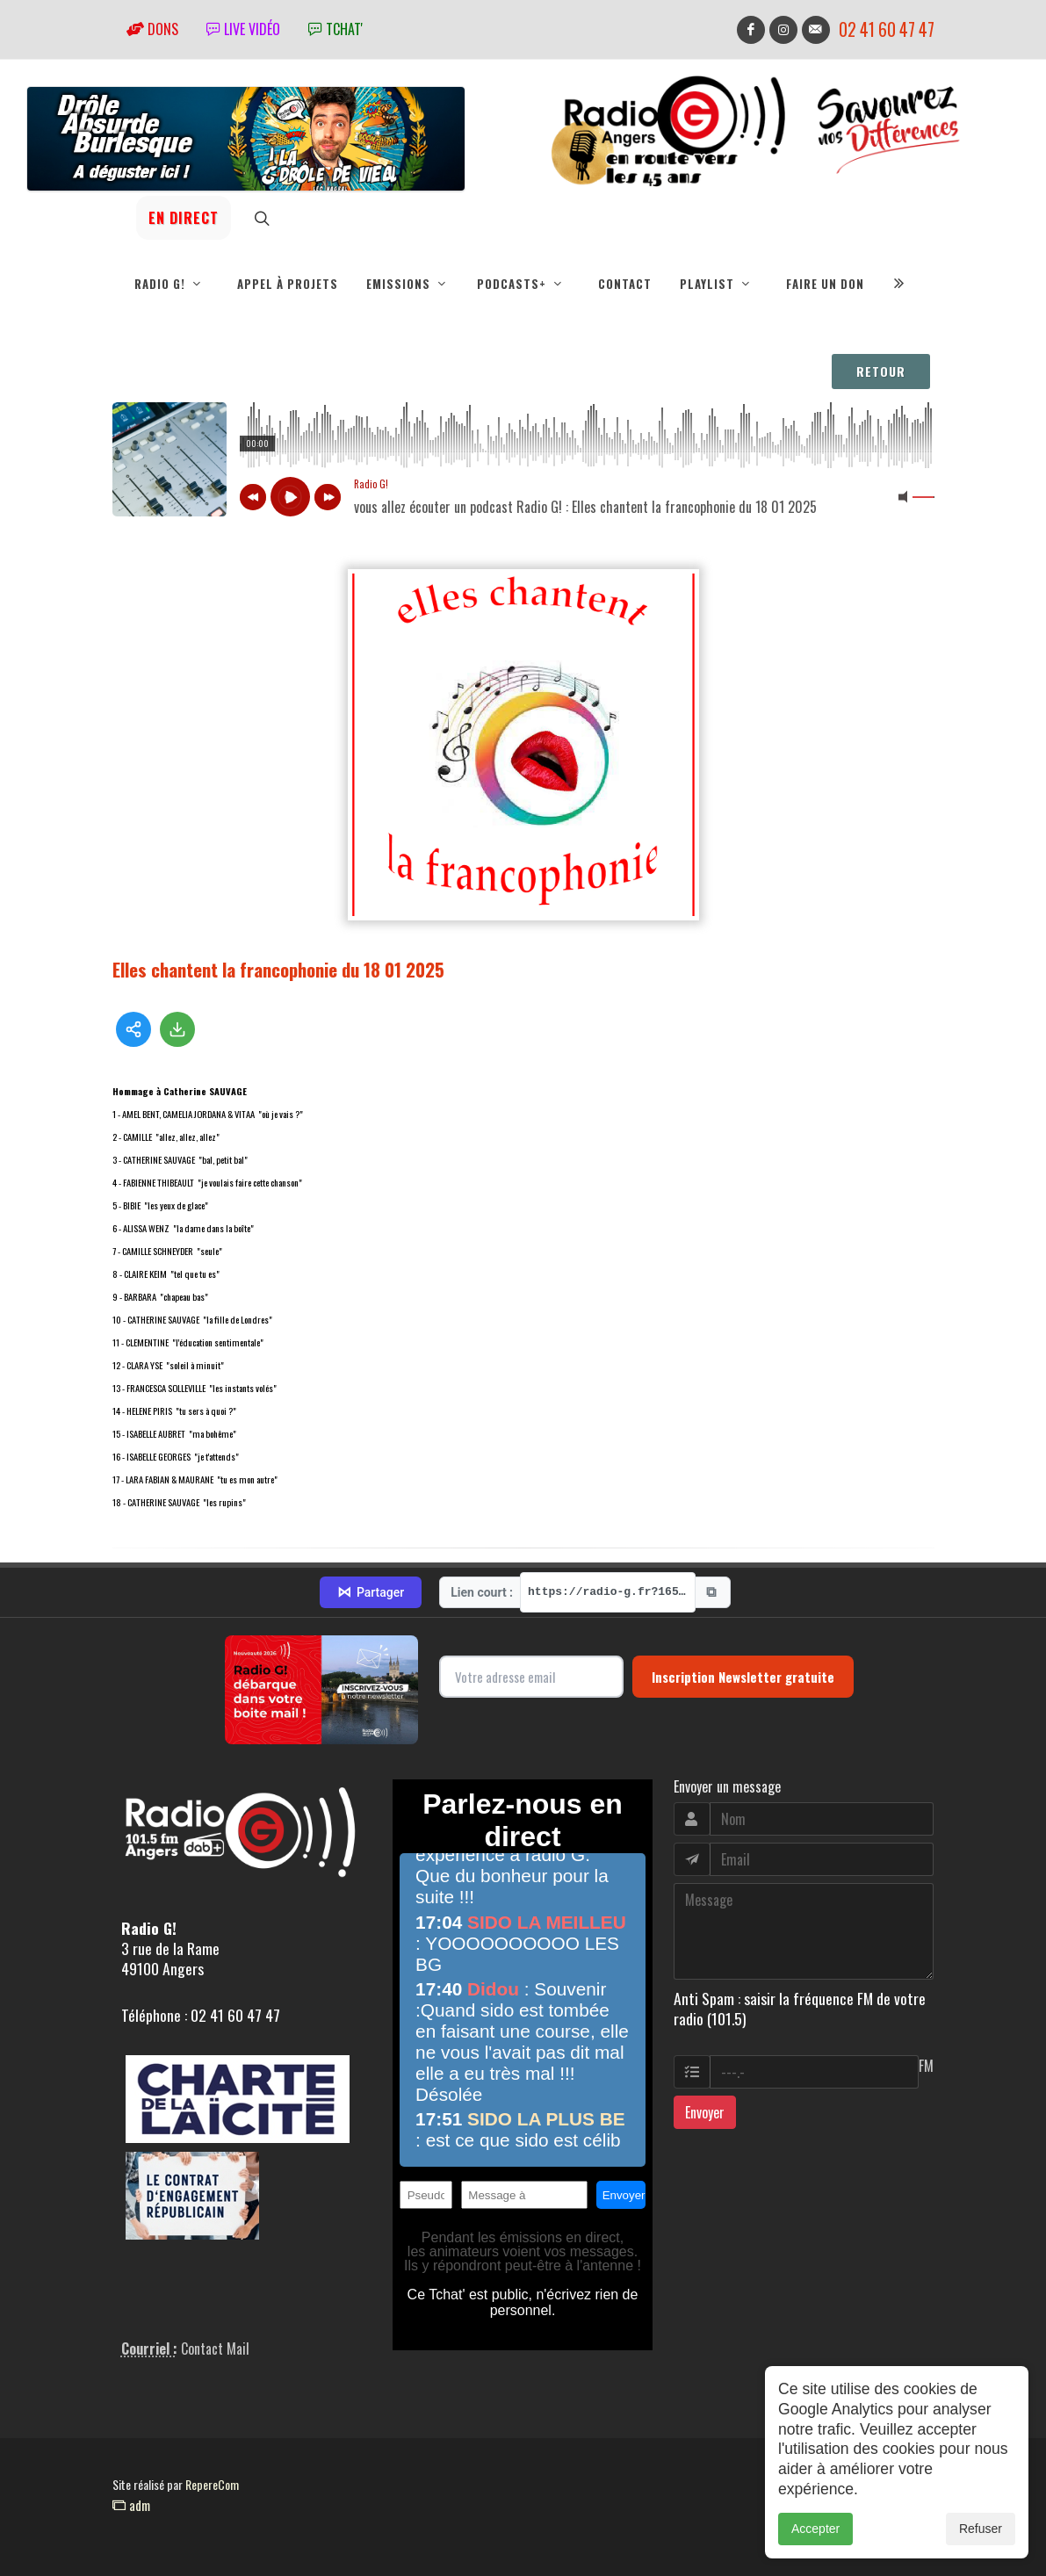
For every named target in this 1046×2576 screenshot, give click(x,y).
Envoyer (705, 2112)
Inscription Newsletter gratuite (743, 1676)
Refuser (980, 2529)
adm (131, 2505)
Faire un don (825, 283)
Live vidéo (243, 29)
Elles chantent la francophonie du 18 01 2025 (278, 969)
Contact (625, 283)
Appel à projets (287, 283)
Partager (370, 1592)
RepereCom (212, 2484)
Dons (152, 29)
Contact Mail (215, 2348)
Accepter (815, 2529)
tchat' (335, 29)
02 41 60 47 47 (886, 29)
